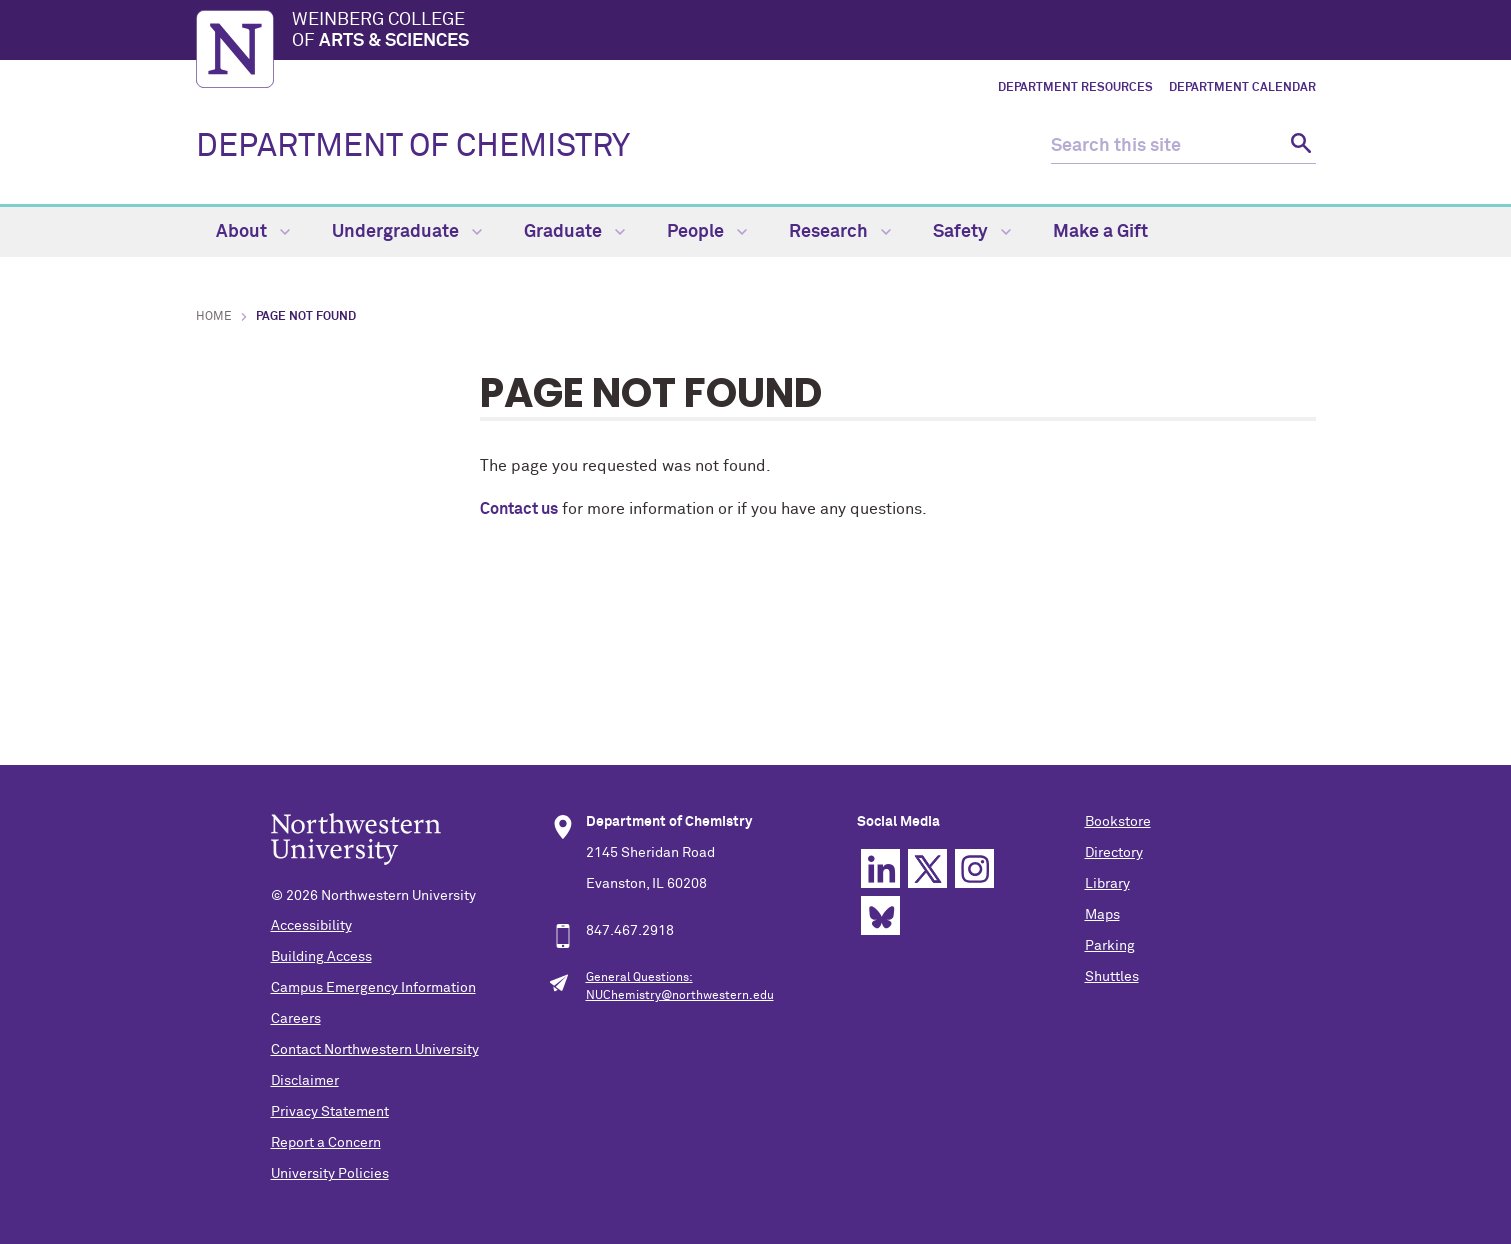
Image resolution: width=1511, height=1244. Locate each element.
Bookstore (1118, 822)
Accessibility (311, 926)
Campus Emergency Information (373, 988)
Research (840, 232)
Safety (972, 232)
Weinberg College (804, 32)
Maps (1102, 915)
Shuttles (1112, 977)
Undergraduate (407, 232)
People (707, 232)
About (253, 232)
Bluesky (880, 915)
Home (214, 317)
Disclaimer (305, 1081)
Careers (296, 1019)
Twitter (927, 868)
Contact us (519, 509)
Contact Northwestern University (375, 1050)
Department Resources (1075, 88)
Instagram (974, 868)
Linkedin (880, 868)
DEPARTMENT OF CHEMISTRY (413, 147)
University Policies (330, 1174)
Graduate (574, 232)
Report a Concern (326, 1143)
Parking (1110, 946)
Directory (1114, 853)
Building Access (321, 957)
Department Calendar (1242, 88)
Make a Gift (1100, 232)
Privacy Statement (330, 1112)
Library (1107, 884)
